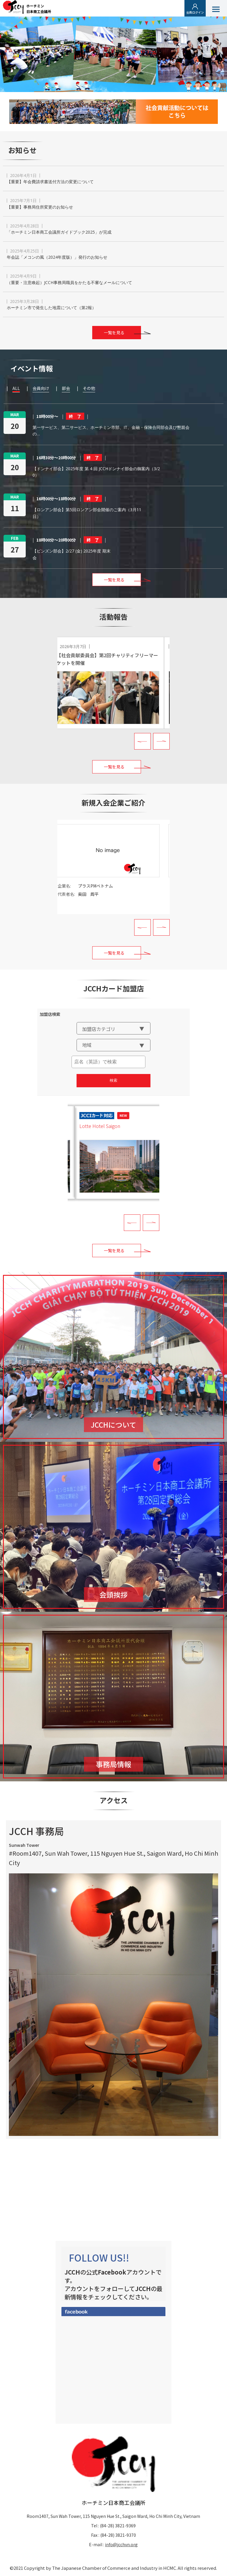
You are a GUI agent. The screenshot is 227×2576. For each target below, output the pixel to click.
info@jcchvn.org (121, 2544)
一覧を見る (114, 332)
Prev (142, 741)
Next (161, 741)
